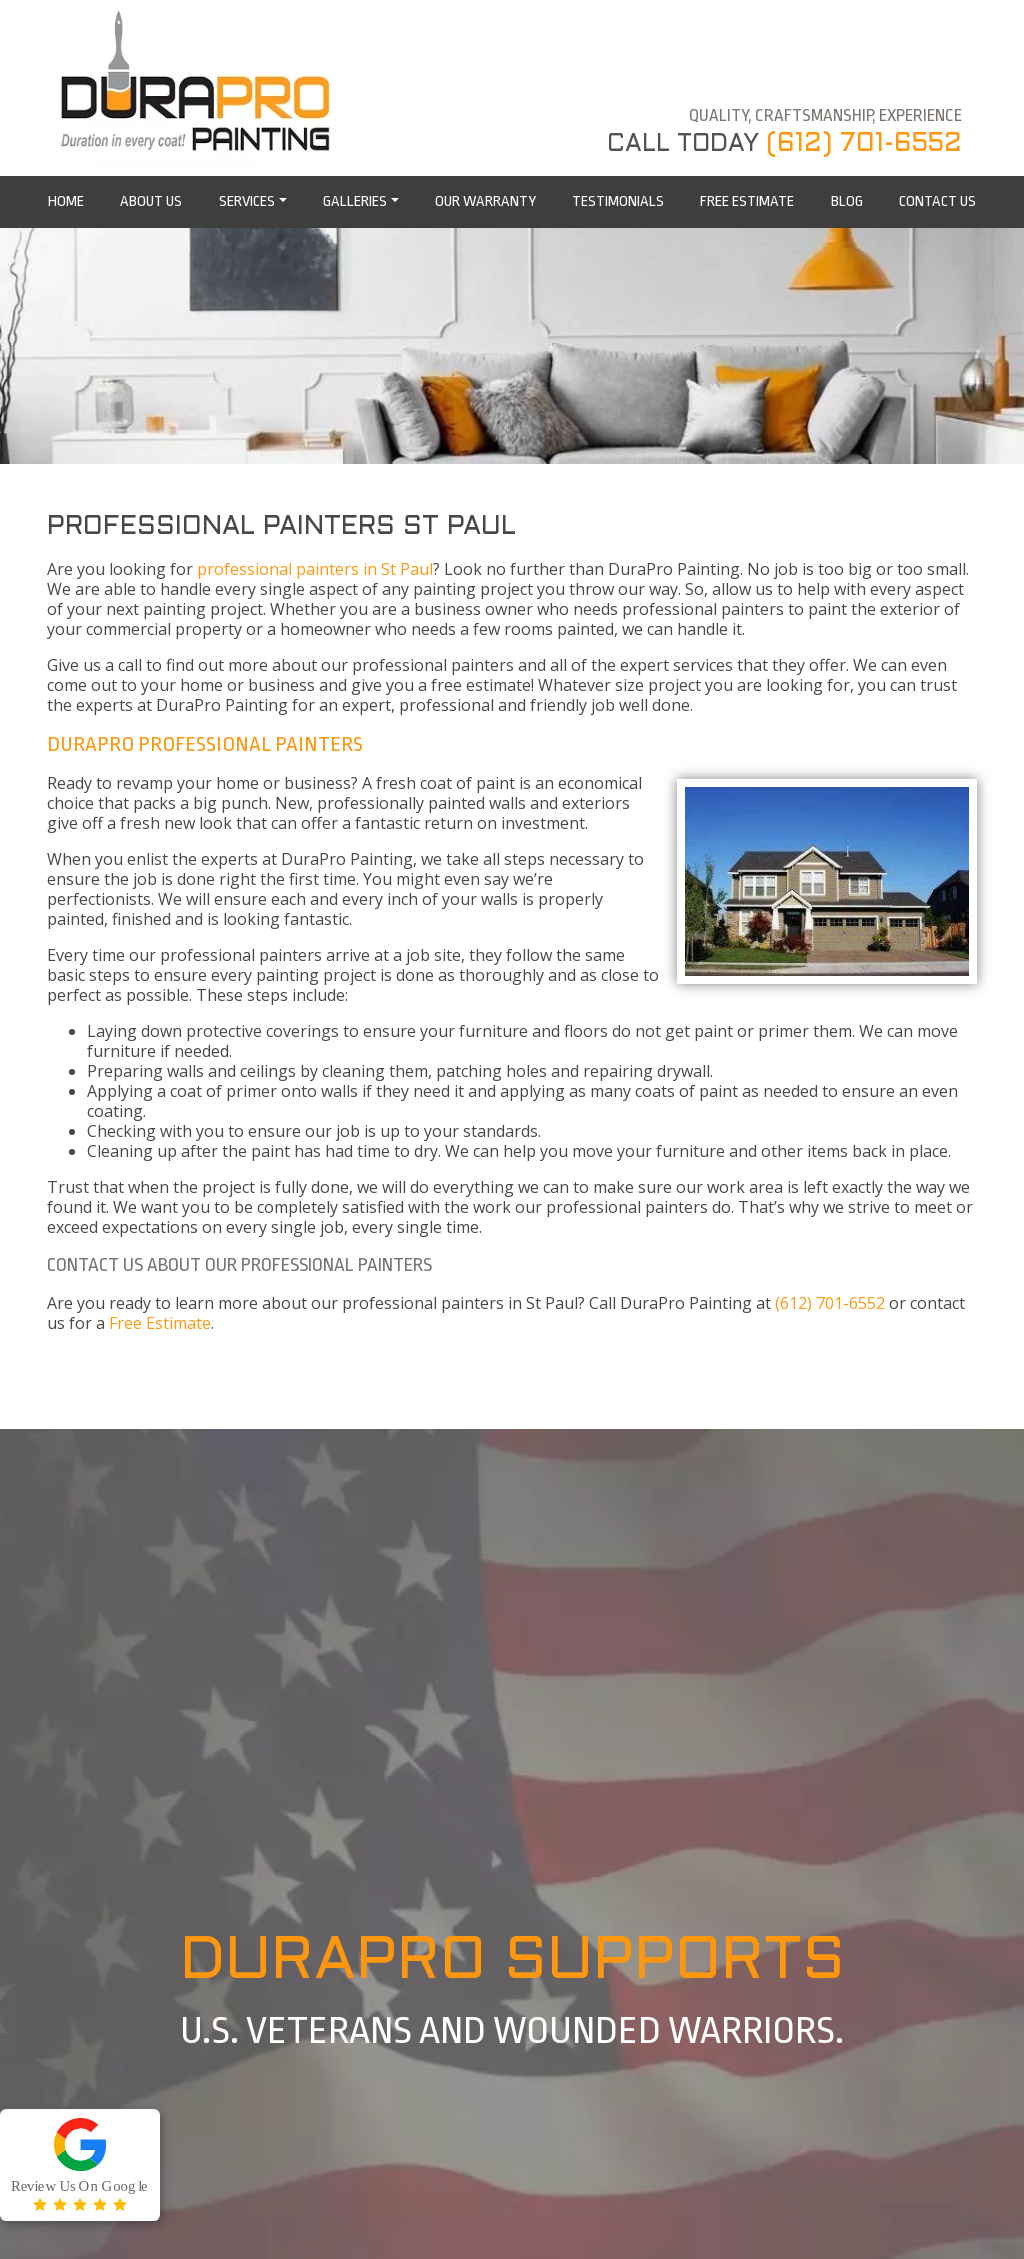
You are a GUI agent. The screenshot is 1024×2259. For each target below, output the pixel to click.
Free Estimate (160, 1323)
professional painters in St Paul (315, 569)
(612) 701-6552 (864, 144)
